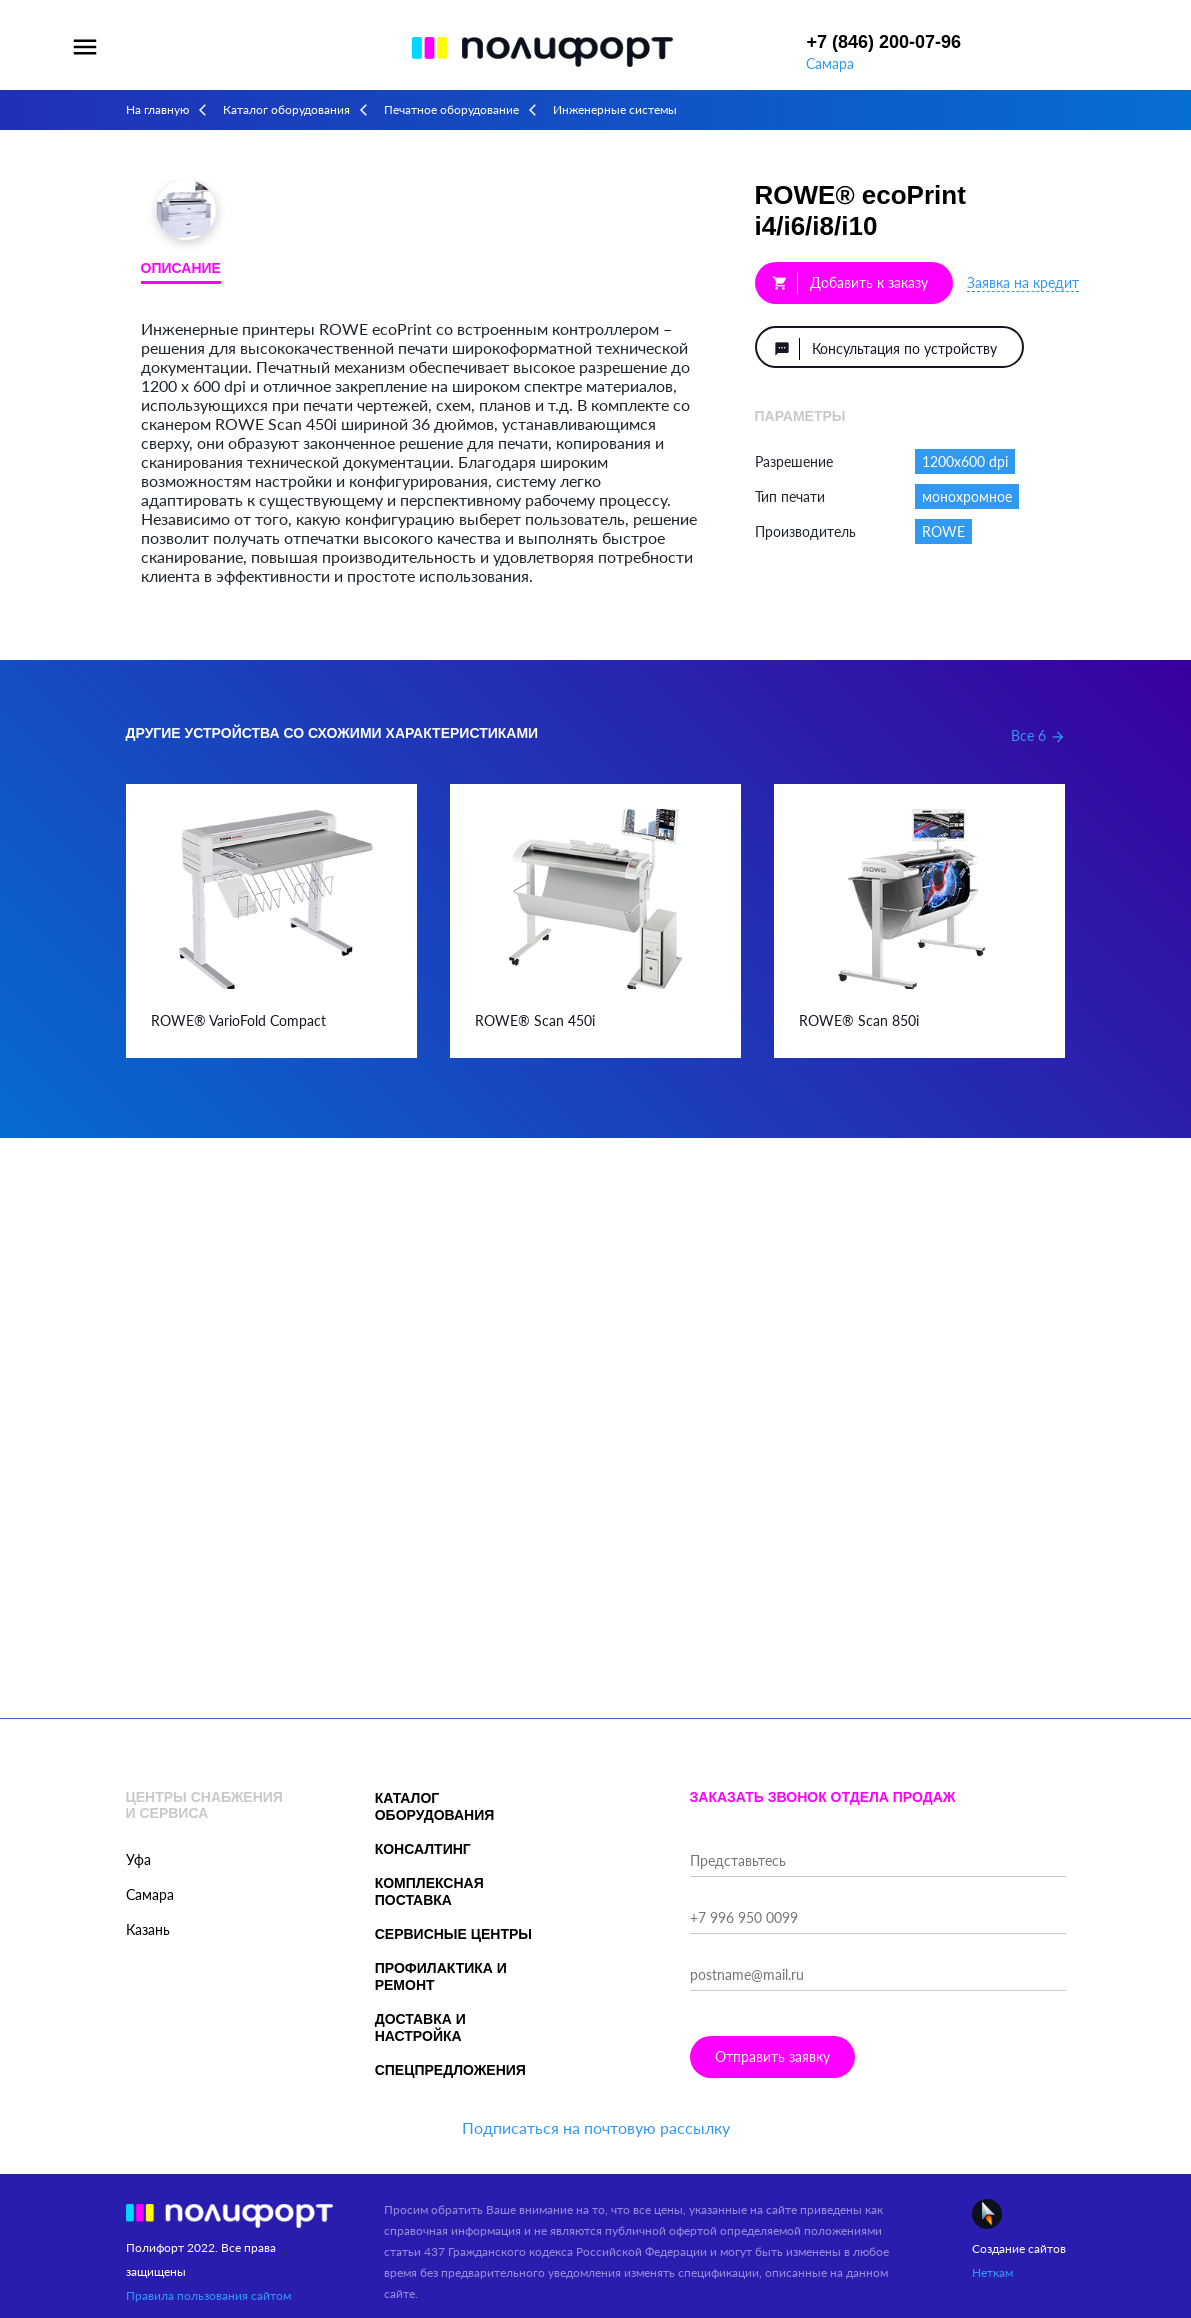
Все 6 (1038, 735)
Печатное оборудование (451, 109)
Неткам (992, 2272)
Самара (830, 63)
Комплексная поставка (429, 1891)
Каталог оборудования (286, 109)
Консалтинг (423, 1849)
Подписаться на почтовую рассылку (596, 2127)
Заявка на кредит (1023, 282)
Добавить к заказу (850, 283)
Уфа (138, 1859)
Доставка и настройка (420, 2027)
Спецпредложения (450, 2070)
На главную (157, 109)
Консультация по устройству (885, 349)
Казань (148, 1929)
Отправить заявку (772, 2056)
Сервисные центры (453, 1934)
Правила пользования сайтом (208, 2295)
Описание (181, 268)
